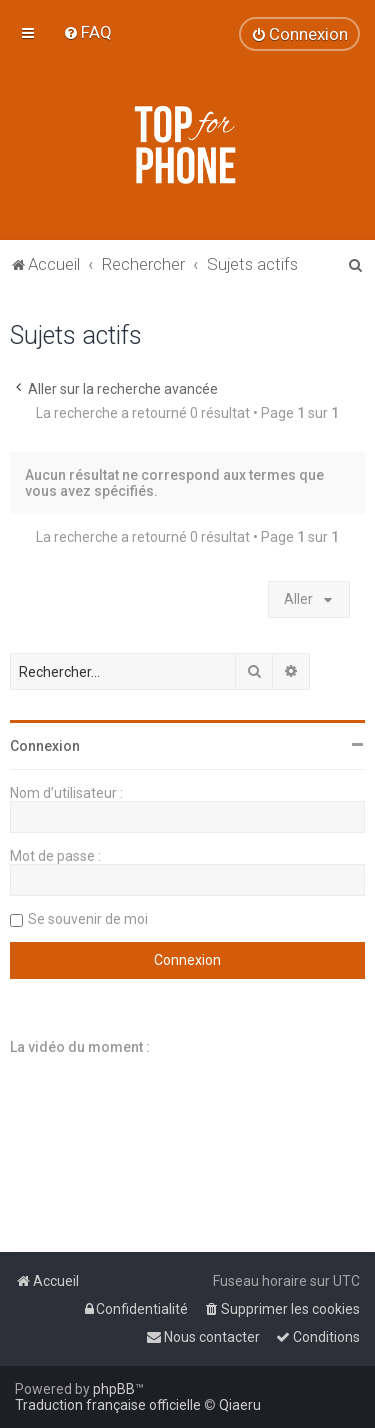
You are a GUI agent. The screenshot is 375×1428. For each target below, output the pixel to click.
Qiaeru (240, 1405)
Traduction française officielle (108, 1405)
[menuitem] (87, 32)
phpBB (114, 1389)
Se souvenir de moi (88, 919)
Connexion (45, 746)
